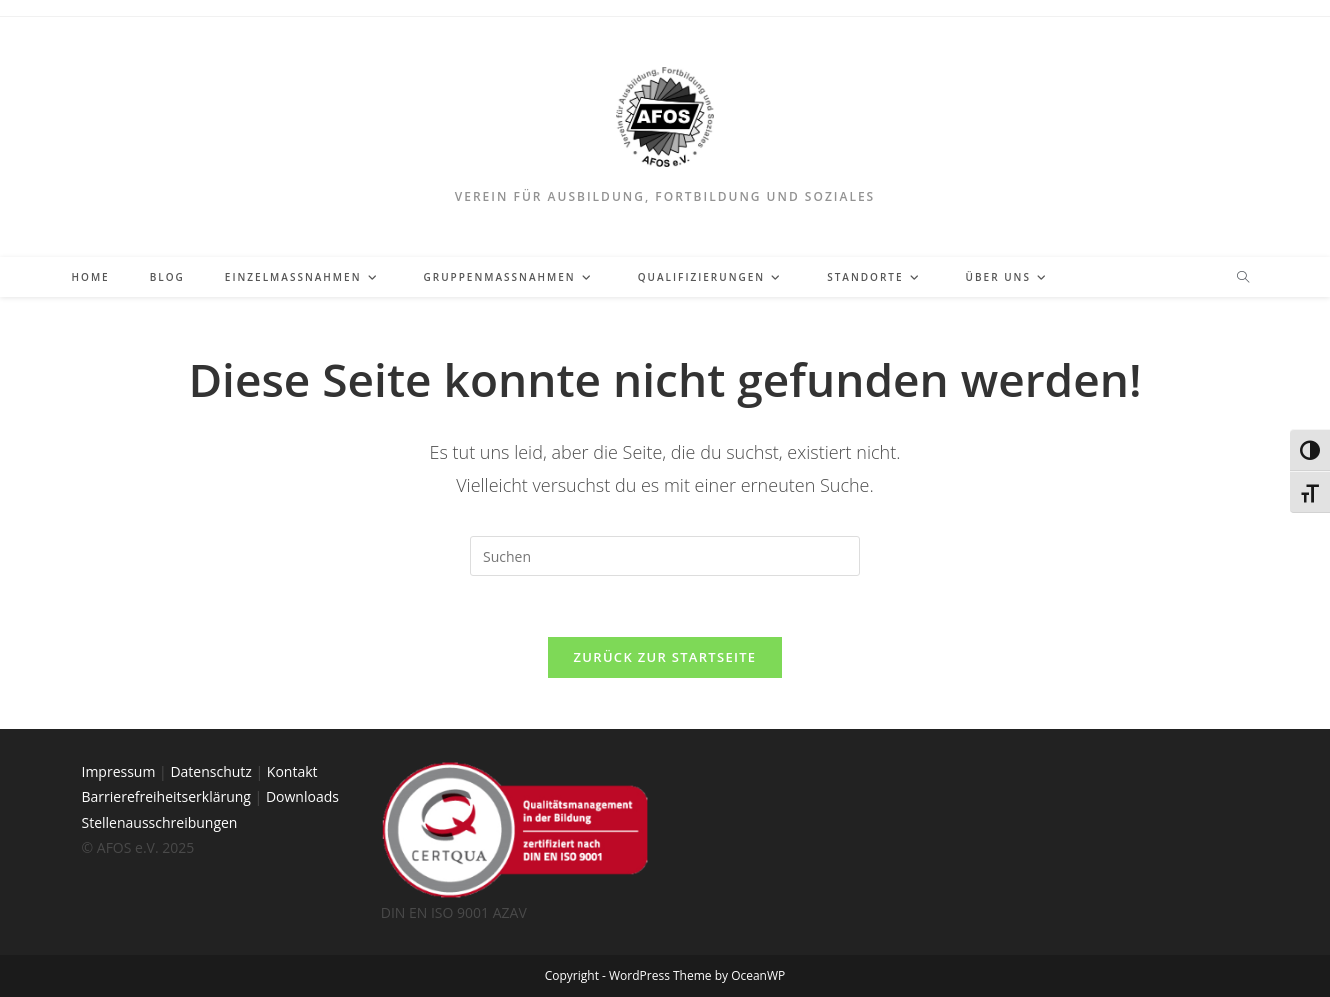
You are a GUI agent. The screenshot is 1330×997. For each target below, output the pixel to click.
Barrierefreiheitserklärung (166, 796)
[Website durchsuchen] (1243, 278)
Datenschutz (210, 771)
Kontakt (292, 771)
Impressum (119, 771)
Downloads (302, 796)
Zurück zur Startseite (665, 657)
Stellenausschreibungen (160, 822)
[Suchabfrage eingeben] (665, 556)
